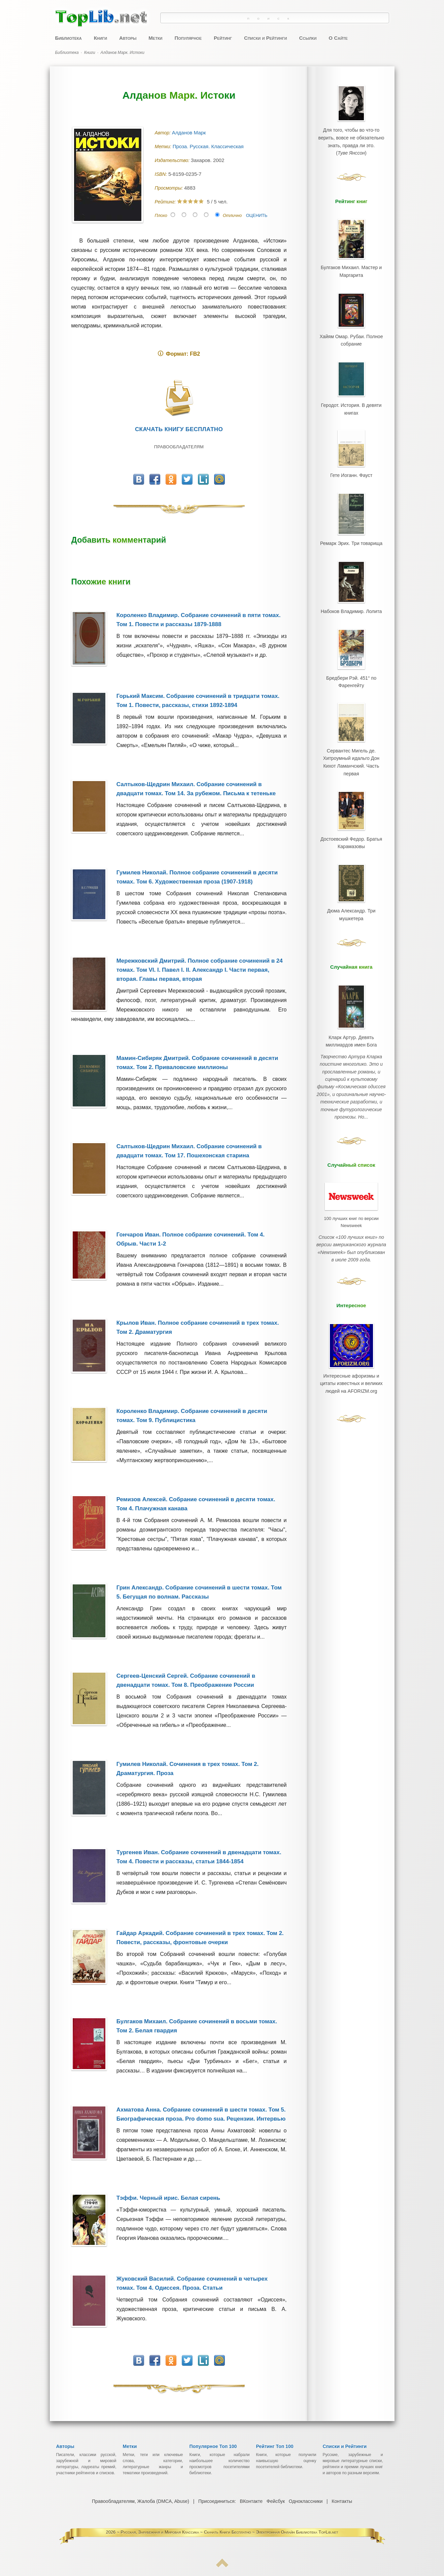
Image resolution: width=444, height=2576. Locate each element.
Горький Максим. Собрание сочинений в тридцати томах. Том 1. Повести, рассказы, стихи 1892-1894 (197, 700)
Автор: (163, 132)
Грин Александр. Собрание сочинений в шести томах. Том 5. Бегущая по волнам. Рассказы (199, 1592)
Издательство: (173, 160)
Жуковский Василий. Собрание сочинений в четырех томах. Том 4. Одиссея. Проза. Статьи (192, 2283)
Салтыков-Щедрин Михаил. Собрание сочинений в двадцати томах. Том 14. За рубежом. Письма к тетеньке (196, 789)
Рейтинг (223, 38)
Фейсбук (276, 2501)
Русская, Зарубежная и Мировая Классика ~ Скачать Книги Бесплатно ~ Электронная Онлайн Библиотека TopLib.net (229, 2532)
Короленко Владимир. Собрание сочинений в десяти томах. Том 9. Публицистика (191, 1415)
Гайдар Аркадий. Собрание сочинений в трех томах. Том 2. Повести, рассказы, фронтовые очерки (200, 1937)
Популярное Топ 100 (213, 2446)
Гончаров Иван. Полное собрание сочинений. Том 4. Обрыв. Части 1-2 (190, 1239)
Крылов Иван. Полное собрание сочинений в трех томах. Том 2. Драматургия (197, 1327)
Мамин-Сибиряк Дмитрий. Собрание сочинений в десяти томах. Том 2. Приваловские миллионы (197, 1062)
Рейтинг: (166, 201)
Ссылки (307, 38)
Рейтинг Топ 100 (275, 2446)
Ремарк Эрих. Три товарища (351, 532)
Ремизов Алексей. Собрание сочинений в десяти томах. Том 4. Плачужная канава (195, 1504)
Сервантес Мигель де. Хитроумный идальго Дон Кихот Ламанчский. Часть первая (351, 740)
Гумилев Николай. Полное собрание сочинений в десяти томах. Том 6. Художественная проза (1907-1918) (197, 877)
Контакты (341, 2501)
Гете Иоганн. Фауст (351, 466)
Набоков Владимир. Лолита (351, 598)
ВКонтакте (251, 2501)
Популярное (188, 38)
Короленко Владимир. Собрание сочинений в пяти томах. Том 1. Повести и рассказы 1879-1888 (198, 619)
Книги (100, 38)
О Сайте (338, 38)
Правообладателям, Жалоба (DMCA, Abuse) (140, 2501)
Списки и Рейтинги (265, 38)
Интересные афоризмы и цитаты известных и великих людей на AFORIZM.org (351, 1324)
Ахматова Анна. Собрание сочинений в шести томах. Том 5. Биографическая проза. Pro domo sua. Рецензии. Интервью (201, 2114)
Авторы (127, 38)
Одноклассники (305, 2501)
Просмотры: (169, 188)
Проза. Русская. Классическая (209, 146)
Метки (155, 38)
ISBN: (161, 174)
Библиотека (68, 38)
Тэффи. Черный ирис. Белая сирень (168, 2198)
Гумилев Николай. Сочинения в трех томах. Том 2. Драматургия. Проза (187, 1768)
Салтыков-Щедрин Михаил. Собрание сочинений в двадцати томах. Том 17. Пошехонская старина (189, 1151)
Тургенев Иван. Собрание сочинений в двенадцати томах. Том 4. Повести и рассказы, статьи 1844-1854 (198, 1857)
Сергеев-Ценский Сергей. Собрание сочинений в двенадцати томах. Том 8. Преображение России (185, 1680)
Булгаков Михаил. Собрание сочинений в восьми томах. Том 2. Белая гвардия (196, 2026)
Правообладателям (179, 446)
